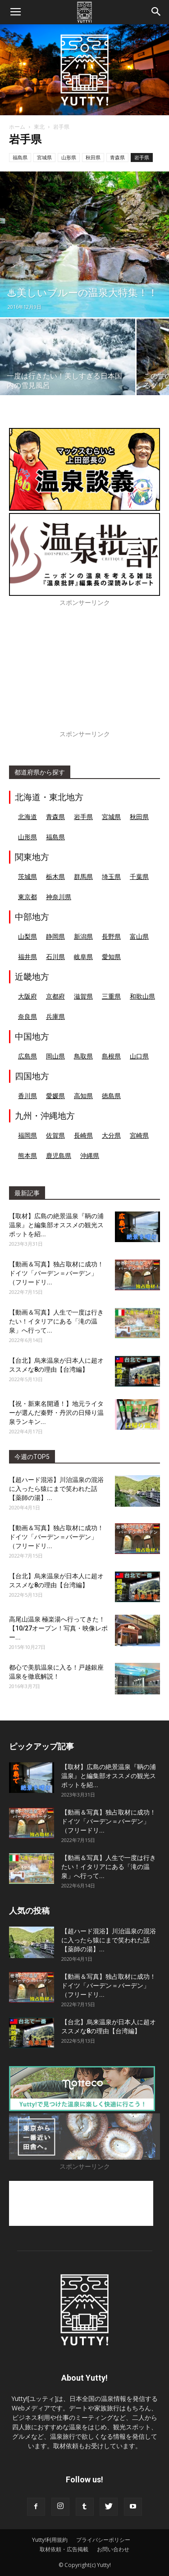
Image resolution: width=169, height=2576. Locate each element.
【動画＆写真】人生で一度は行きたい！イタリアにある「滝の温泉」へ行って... (56, 1321)
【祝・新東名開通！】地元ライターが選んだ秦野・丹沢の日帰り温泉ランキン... (56, 1412)
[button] (156, 12)
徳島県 (111, 1095)
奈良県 (27, 1016)
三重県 (111, 996)
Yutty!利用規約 (50, 2540)
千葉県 (139, 876)
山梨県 (27, 936)
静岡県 (55, 936)
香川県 (27, 1095)
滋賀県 (83, 996)
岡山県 (55, 1056)
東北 (39, 127)
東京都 (27, 896)
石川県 (55, 956)
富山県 (139, 936)
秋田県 (93, 157)
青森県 (117, 157)
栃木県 (55, 876)
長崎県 (83, 1135)
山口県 (139, 1056)
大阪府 (27, 996)
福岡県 (27, 1135)
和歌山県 (142, 996)
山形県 (68, 157)
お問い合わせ (113, 2549)
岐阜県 (83, 956)
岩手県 (141, 157)
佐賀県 (55, 1135)
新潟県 (83, 936)
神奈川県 (58, 896)
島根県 (111, 1056)
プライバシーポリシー (103, 2540)
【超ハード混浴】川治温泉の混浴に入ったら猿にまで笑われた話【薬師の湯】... (56, 1488)
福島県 (20, 157)
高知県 (83, 1095)
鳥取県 (83, 1056)
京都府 (55, 996)
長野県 (111, 936)
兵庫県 (55, 1016)
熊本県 (27, 1155)
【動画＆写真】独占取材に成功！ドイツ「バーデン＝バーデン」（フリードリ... (56, 1273)
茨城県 (27, 876)
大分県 (111, 1135)
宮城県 (44, 157)
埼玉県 (111, 876)
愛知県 (111, 956)
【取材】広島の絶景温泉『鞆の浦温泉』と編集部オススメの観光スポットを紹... (56, 1225)
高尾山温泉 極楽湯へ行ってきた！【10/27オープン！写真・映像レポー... (58, 1628)
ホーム (17, 127)
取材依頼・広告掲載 (64, 2549)
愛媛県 (55, 1095)
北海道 (27, 816)
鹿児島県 (58, 1155)
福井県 (27, 956)
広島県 (27, 1056)
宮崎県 (139, 1135)
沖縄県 (89, 1155)
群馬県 (83, 876)
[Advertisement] (84, 673)
